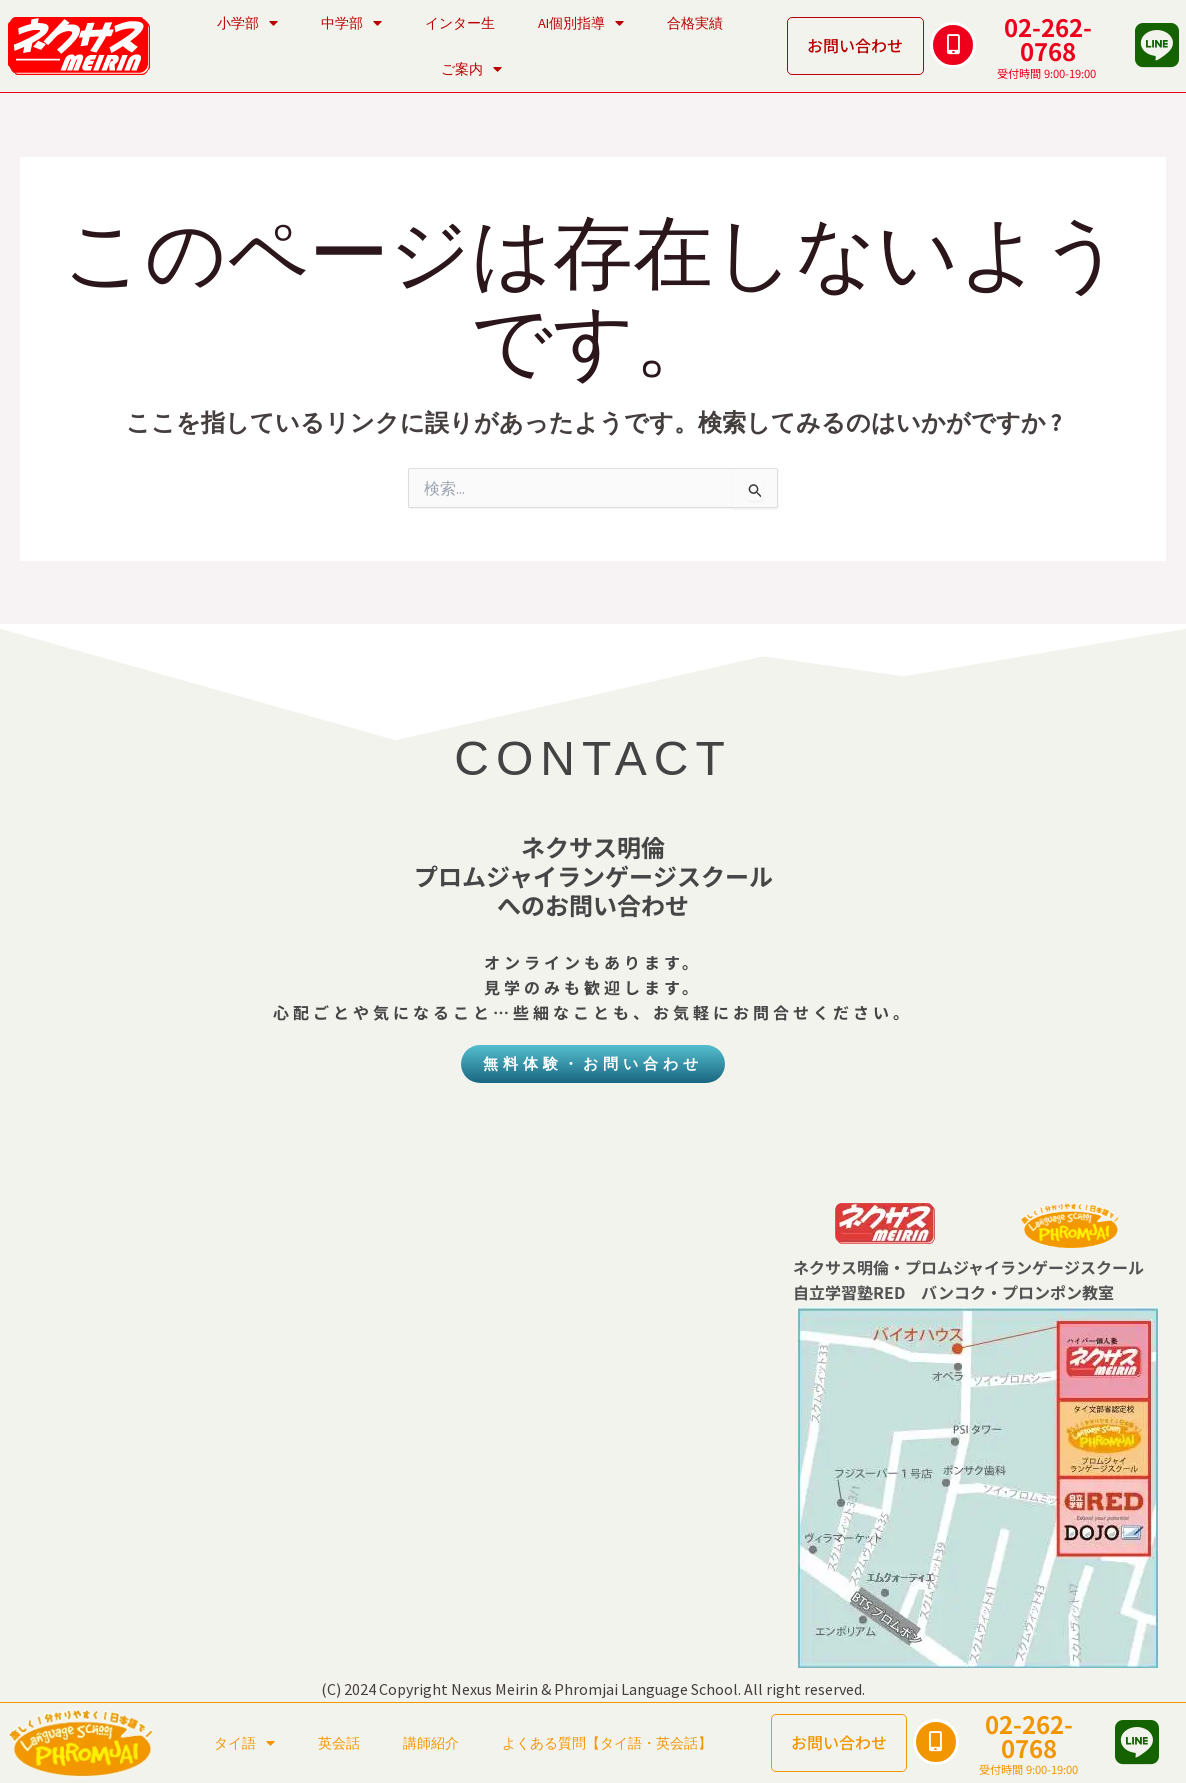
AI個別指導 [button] (581, 23)
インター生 (460, 23)
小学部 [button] (247, 23)
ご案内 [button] (471, 69)
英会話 (339, 1743)
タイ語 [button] (244, 1743)
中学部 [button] (351, 23)
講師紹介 (431, 1743)
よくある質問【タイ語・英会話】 (607, 1743)
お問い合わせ (855, 45)
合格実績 (695, 23)
